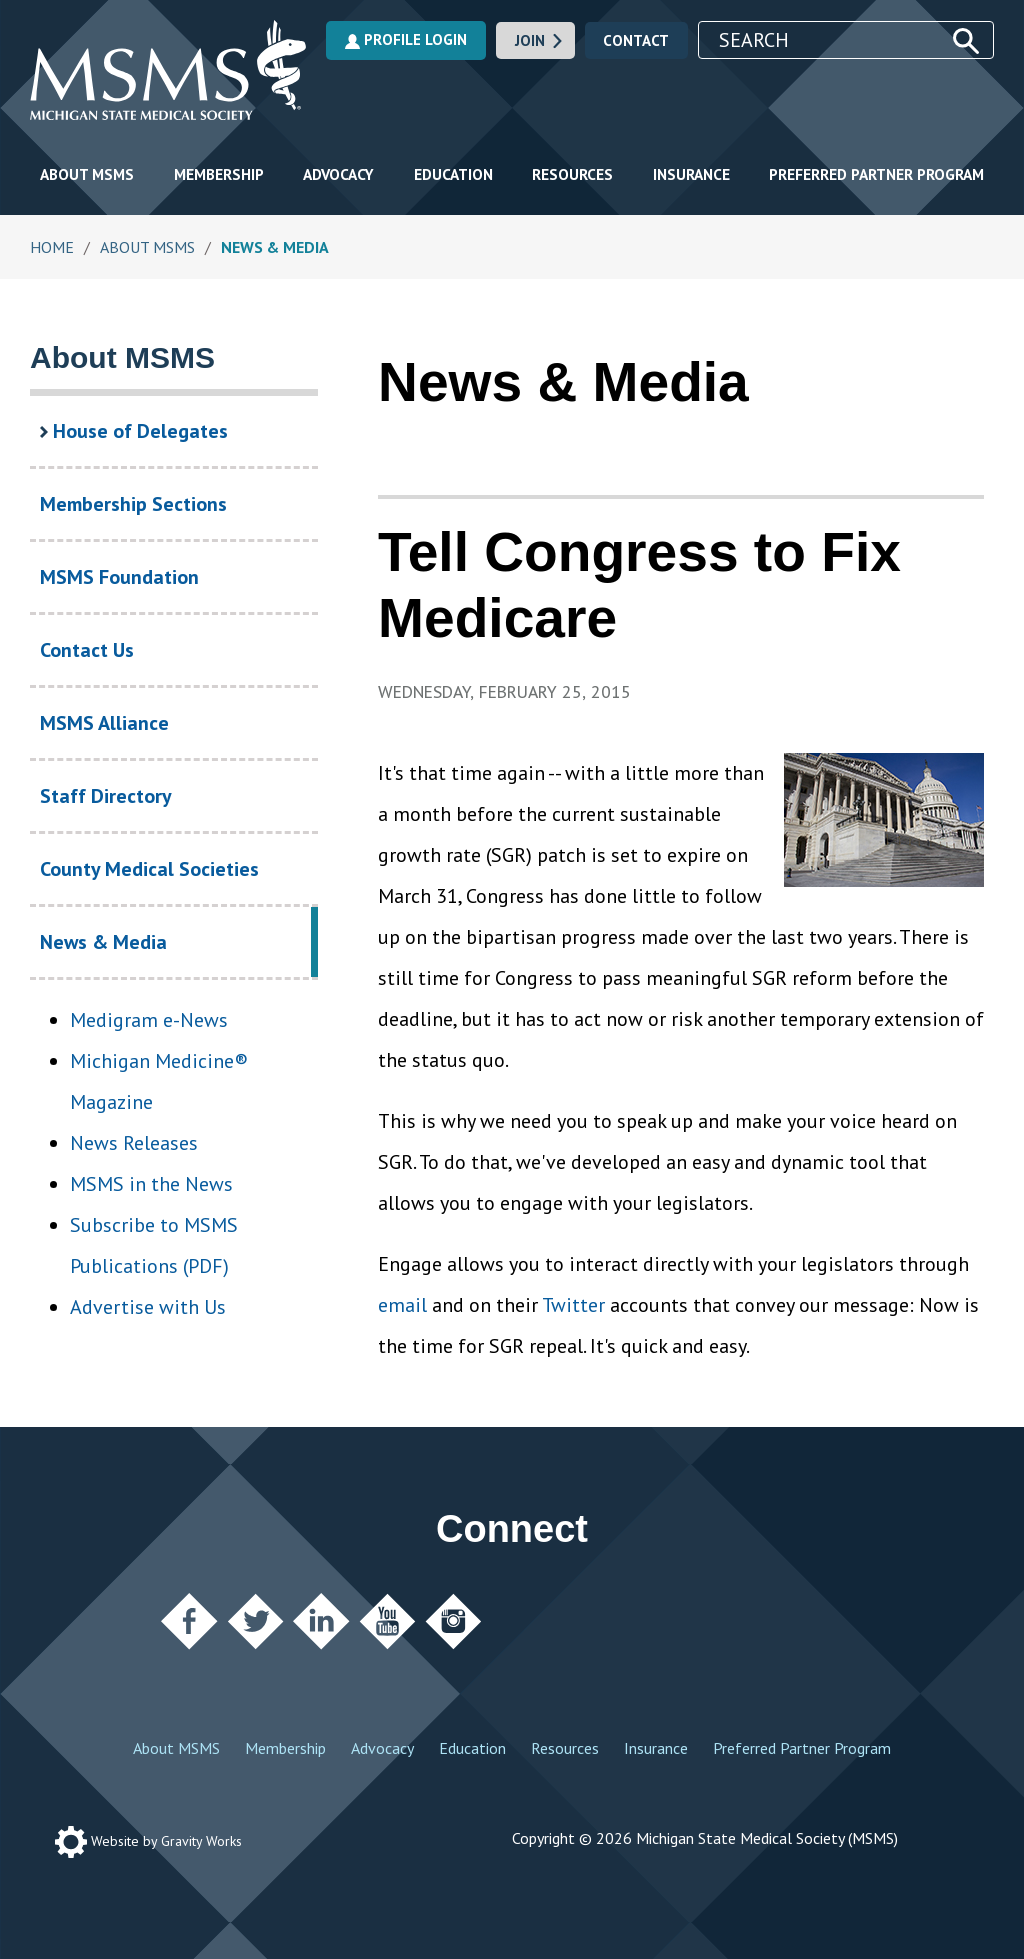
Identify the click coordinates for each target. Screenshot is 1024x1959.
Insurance (691, 174)
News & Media (143, 953)
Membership (219, 174)
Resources (572, 174)
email (402, 1305)
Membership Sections (133, 504)
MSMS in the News (151, 1184)
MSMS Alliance (104, 723)
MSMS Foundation (119, 577)
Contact (636, 40)
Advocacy (338, 174)
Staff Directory (106, 796)
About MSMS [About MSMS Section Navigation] (122, 357)
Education (453, 174)
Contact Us (87, 650)
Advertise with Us (148, 1307)
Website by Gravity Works (148, 1841)
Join (540, 40)
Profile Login (406, 39)
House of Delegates (134, 431)
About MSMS (87, 174)
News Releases (134, 1143)
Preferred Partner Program (876, 174)
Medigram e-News (149, 1020)
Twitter (573, 1305)
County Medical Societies (149, 869)
